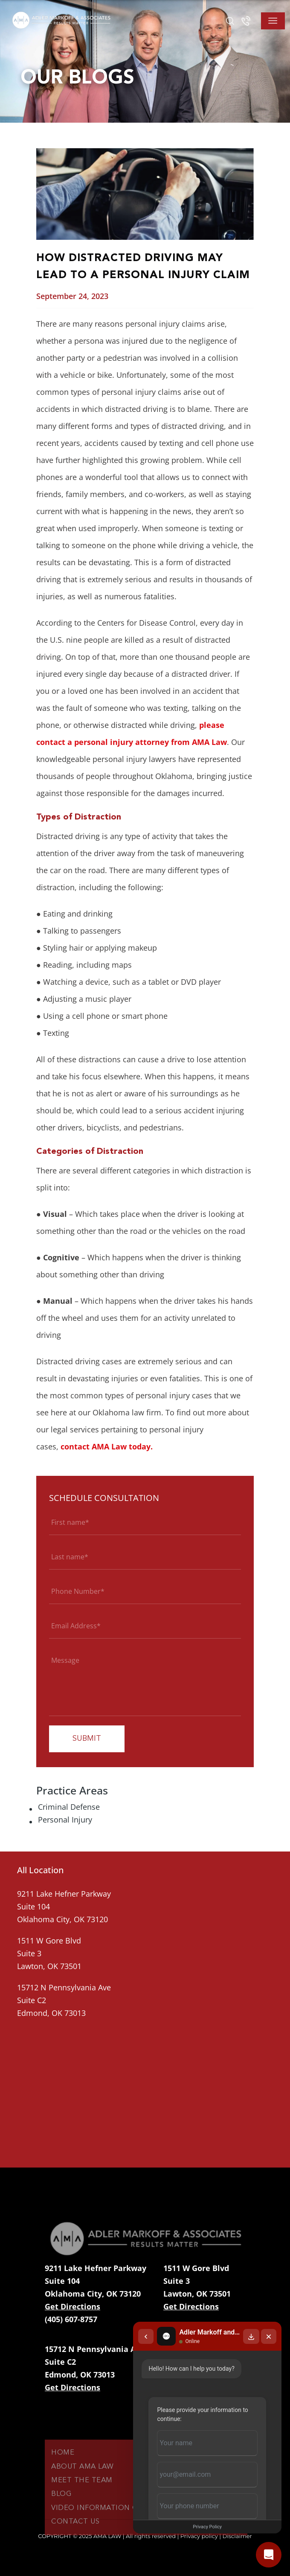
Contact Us (75, 2542)
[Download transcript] (251, 2335)
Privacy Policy (206, 2527)
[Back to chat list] (145, 2335)
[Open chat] (268, 2554)
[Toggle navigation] (273, 20)
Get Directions (72, 2306)
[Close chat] (268, 2335)
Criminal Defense (69, 1807)
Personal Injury (65, 1819)
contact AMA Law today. (107, 1446)
